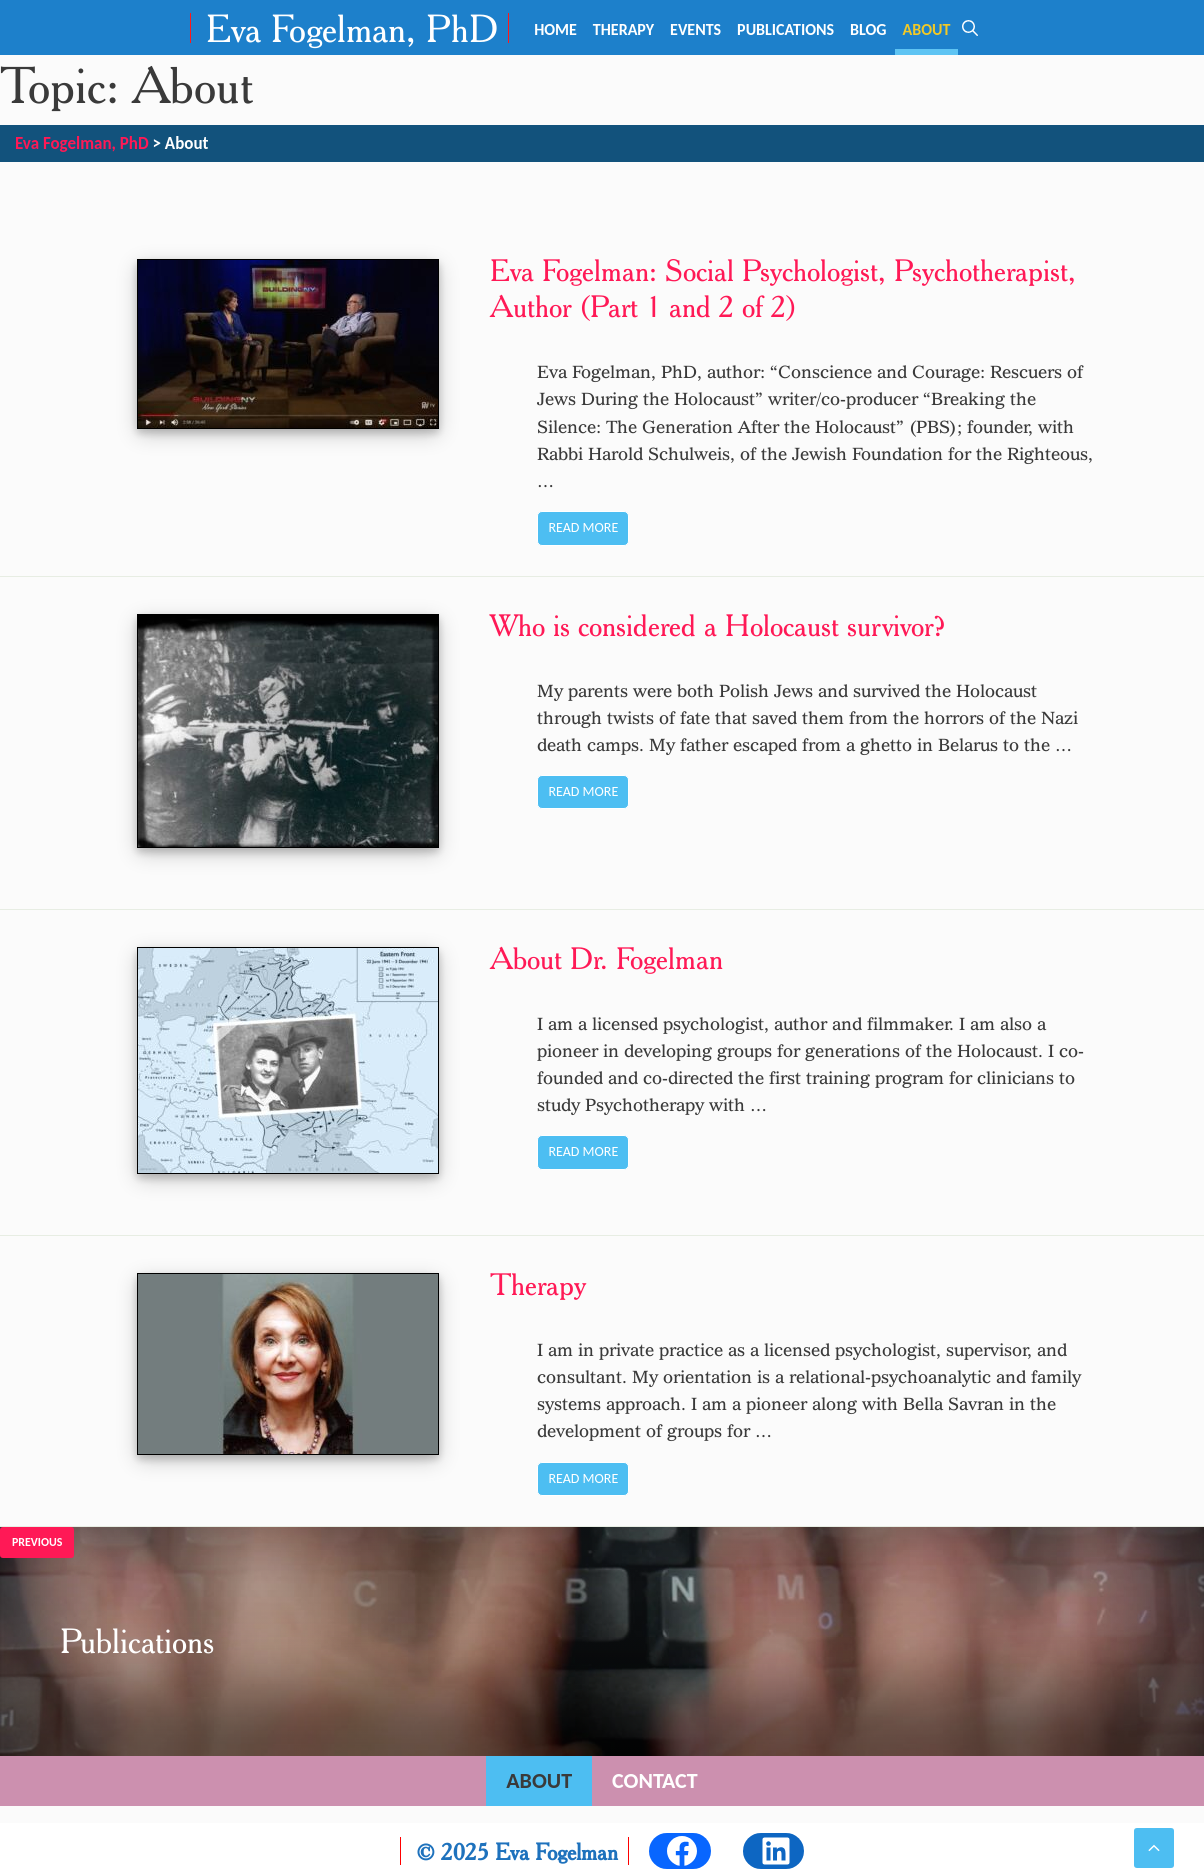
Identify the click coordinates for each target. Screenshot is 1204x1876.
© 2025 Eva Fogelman (517, 1848)
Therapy (623, 29)
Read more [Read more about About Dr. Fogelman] (581, 1150)
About (927, 29)
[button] (1154, 1848)
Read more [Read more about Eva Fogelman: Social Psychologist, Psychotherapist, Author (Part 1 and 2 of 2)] (581, 527)
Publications (785, 29)
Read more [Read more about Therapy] (581, 1475)
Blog (868, 29)
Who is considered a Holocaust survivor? (716, 625)
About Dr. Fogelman (604, 956)
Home (555, 29)
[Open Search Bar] (970, 28)
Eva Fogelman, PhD (352, 28)
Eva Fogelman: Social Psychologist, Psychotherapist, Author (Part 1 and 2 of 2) (781, 288)
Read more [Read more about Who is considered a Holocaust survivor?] (581, 791)
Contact (655, 1777)
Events (695, 29)
